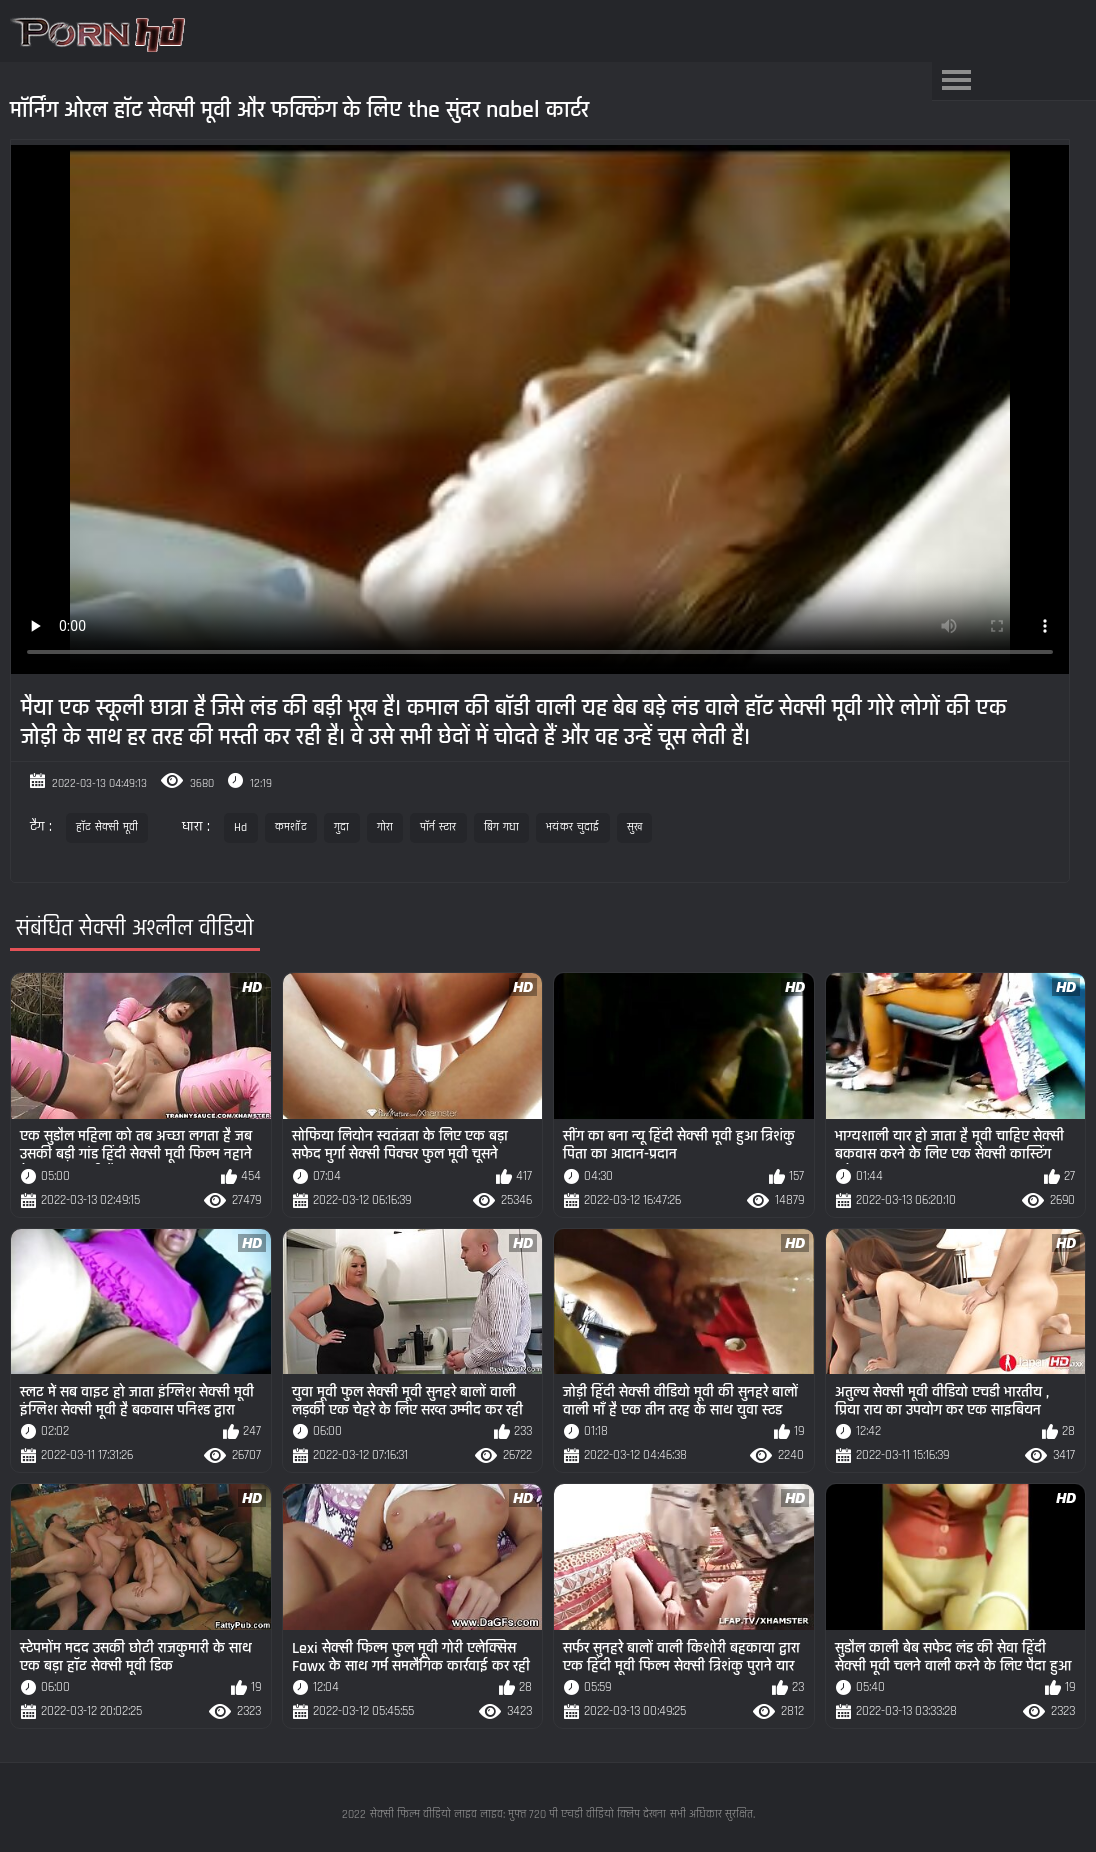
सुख (635, 827)
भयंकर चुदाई (572, 827)
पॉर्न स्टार (438, 827)
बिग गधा (502, 827)
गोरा (385, 827)
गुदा (342, 827)
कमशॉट (291, 827)
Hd (241, 827)
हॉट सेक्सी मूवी (107, 827)
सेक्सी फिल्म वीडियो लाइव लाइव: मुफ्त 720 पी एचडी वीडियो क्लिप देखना (518, 1814)
